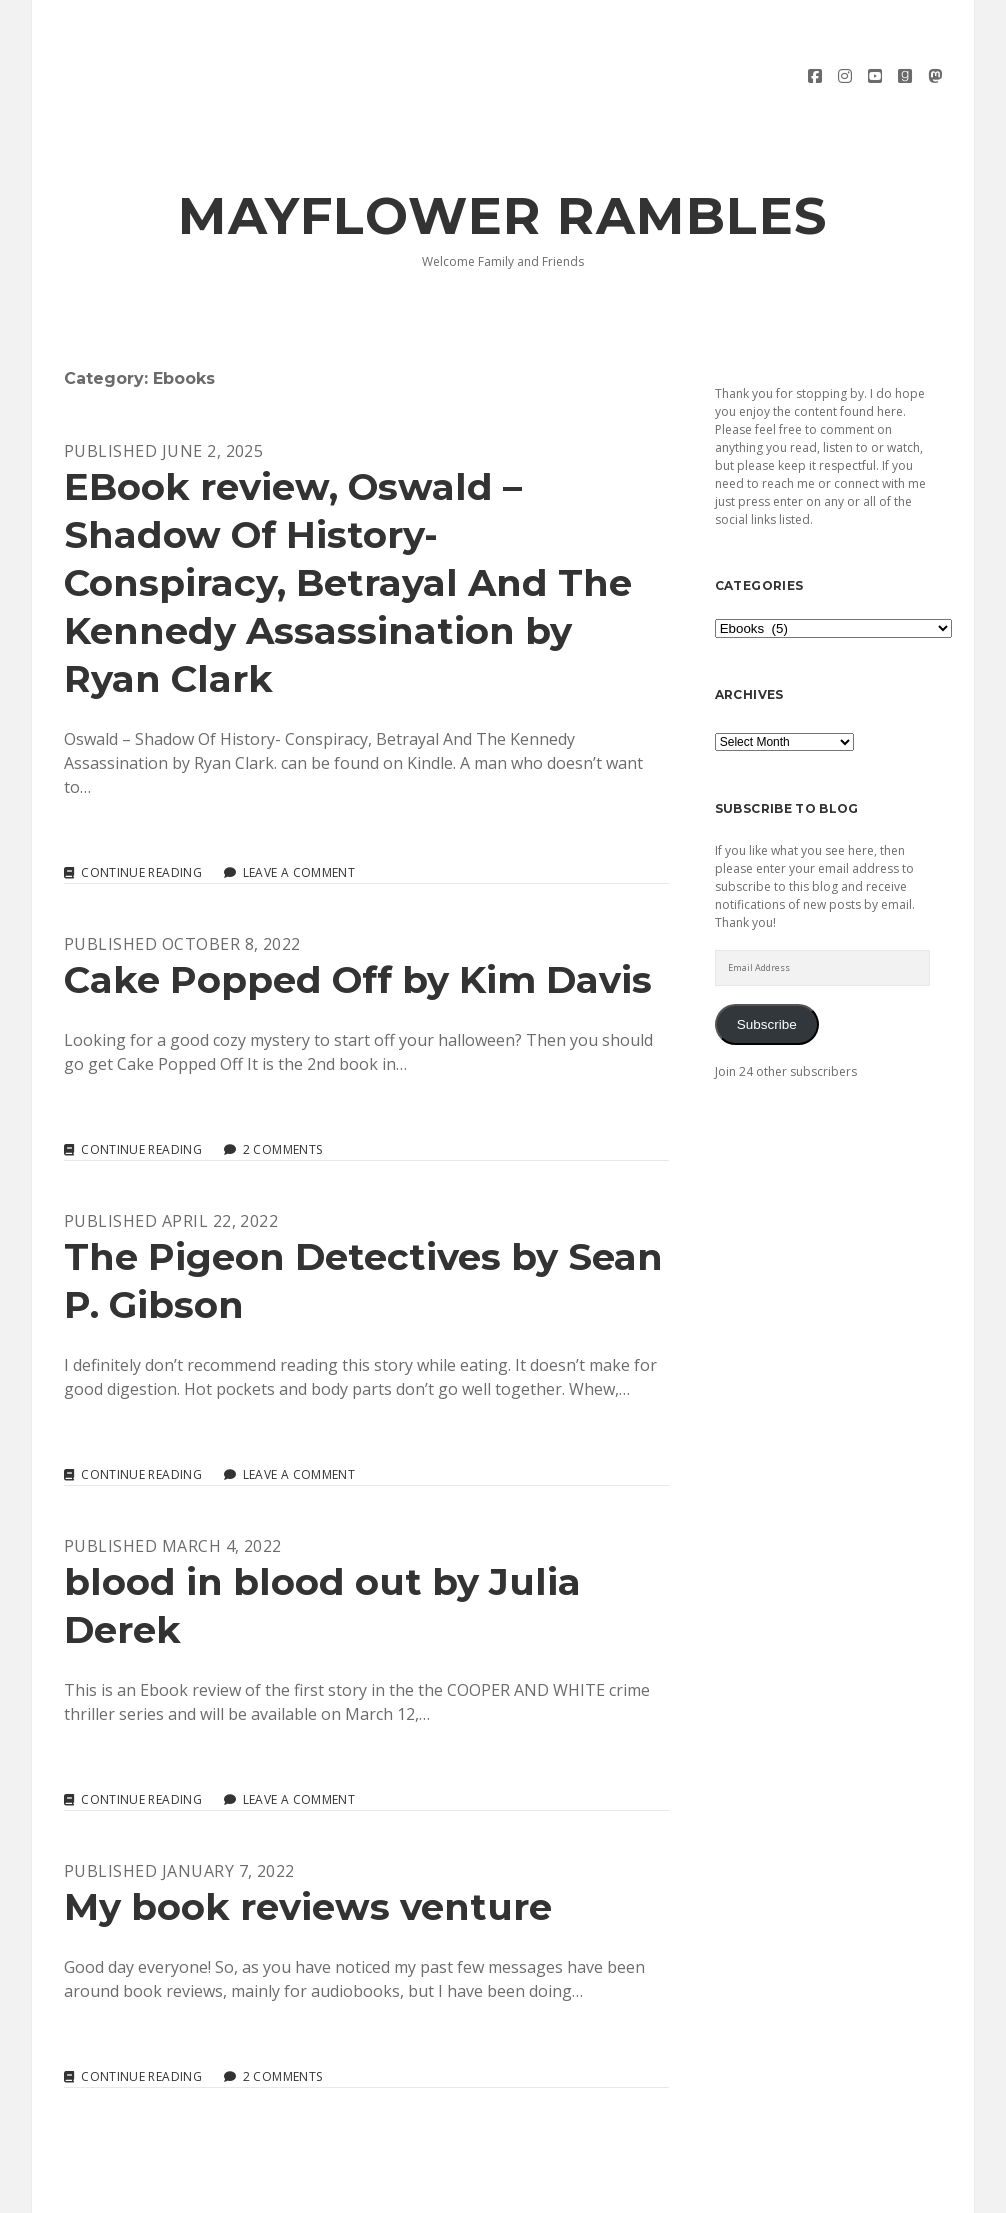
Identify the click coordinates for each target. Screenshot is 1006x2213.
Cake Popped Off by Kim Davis (358, 924)
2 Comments (283, 1094)
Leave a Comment (299, 817)
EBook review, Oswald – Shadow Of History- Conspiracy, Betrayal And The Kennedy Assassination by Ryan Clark (348, 527)
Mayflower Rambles (503, 161)
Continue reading (141, 818)
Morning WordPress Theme (435, 2190)
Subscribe (767, 968)
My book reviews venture (308, 1851)
